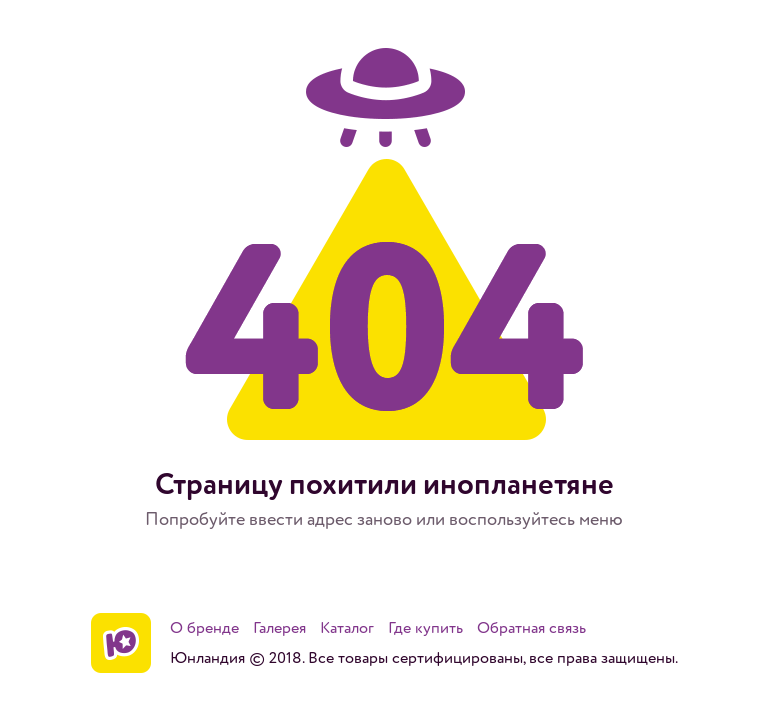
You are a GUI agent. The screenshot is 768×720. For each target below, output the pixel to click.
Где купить (425, 628)
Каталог (347, 628)
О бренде (204, 628)
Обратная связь (531, 628)
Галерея (279, 628)
